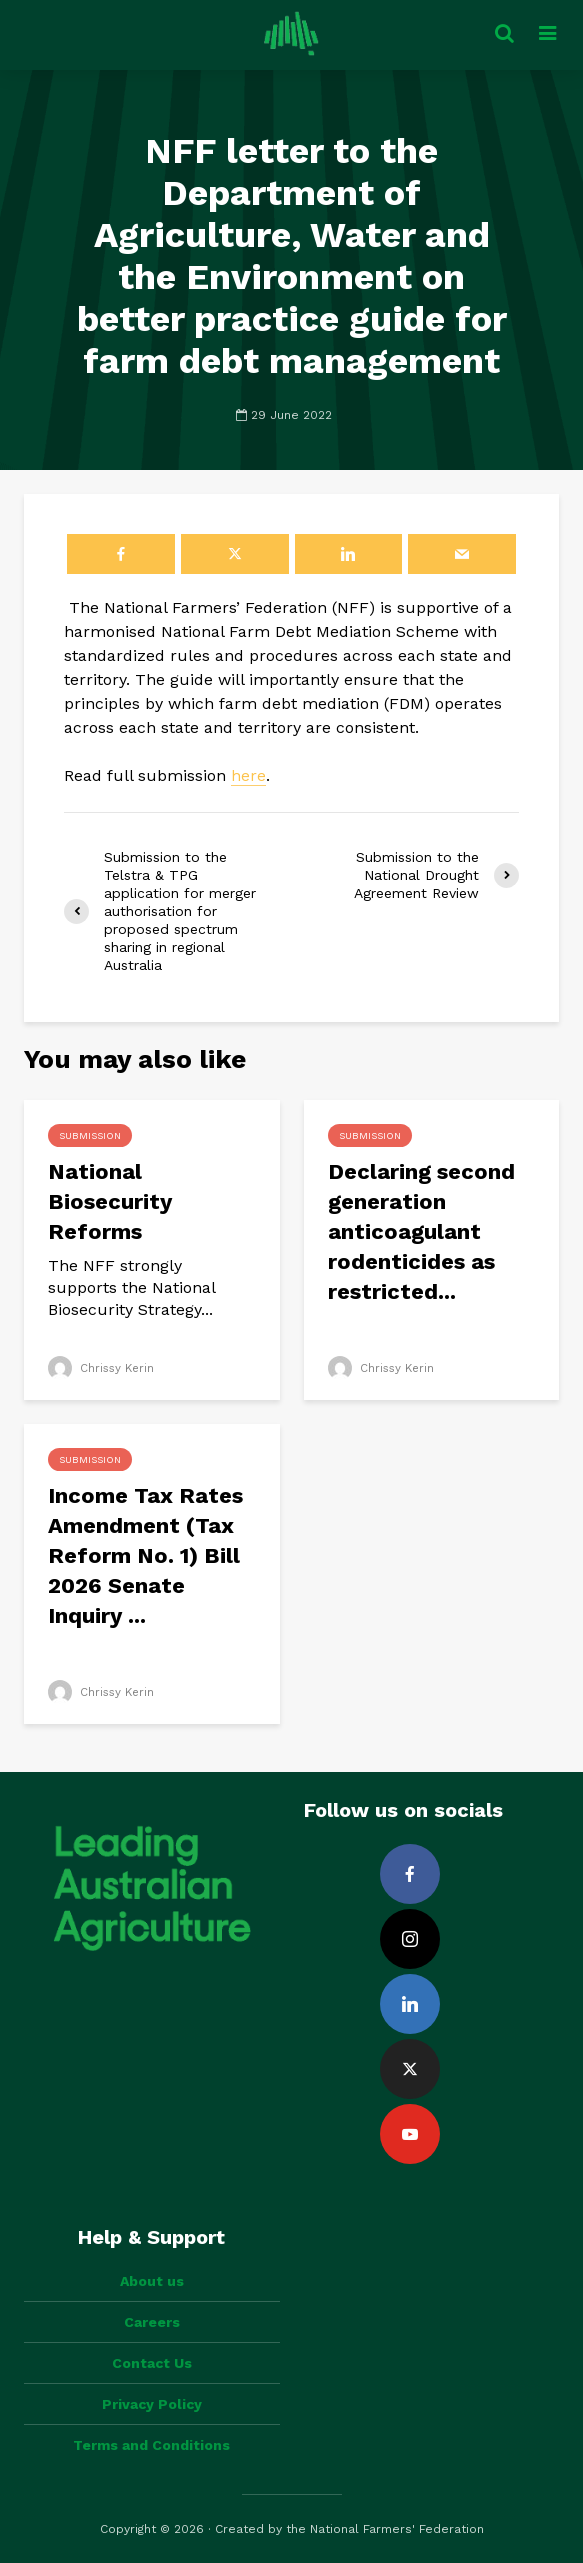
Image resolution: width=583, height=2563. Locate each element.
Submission (90, 1135)
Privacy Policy (152, 2404)
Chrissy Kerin (102, 1368)
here (248, 775)
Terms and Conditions (151, 2445)
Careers (152, 2322)
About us (152, 2281)
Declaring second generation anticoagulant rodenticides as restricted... (421, 1231)
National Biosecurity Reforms (110, 1201)
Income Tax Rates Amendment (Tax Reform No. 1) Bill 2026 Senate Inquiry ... (145, 1555)
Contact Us (152, 2363)
